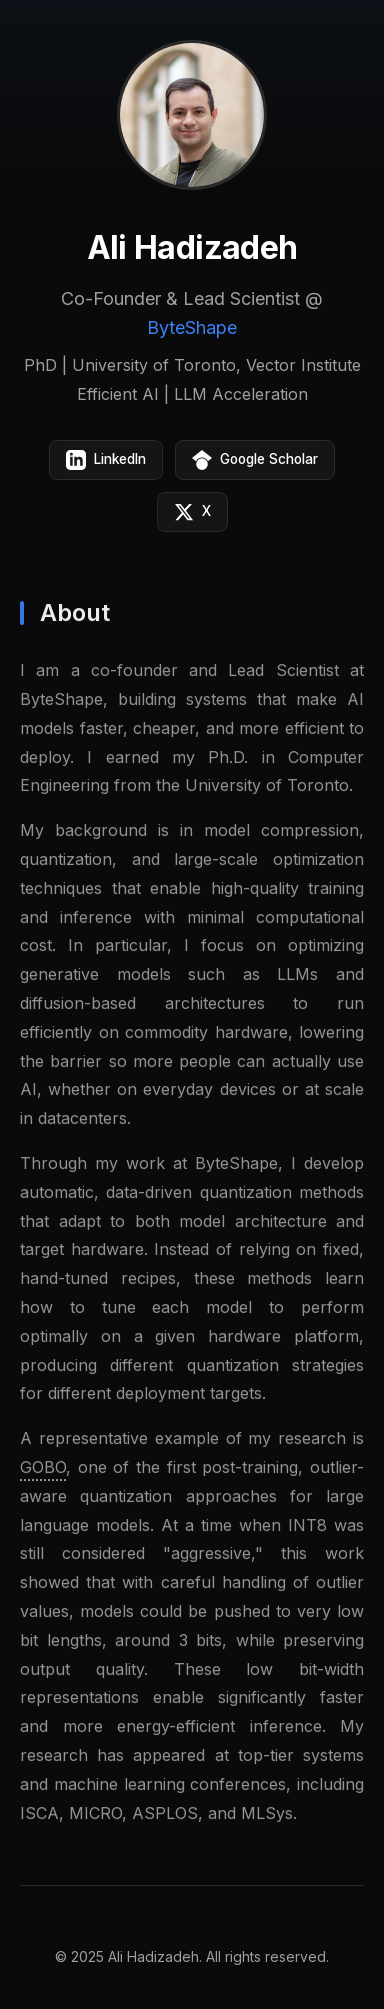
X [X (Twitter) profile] (192, 512)
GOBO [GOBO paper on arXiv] (43, 1468)
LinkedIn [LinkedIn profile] (106, 460)
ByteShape (192, 327)
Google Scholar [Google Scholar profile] (255, 460)
